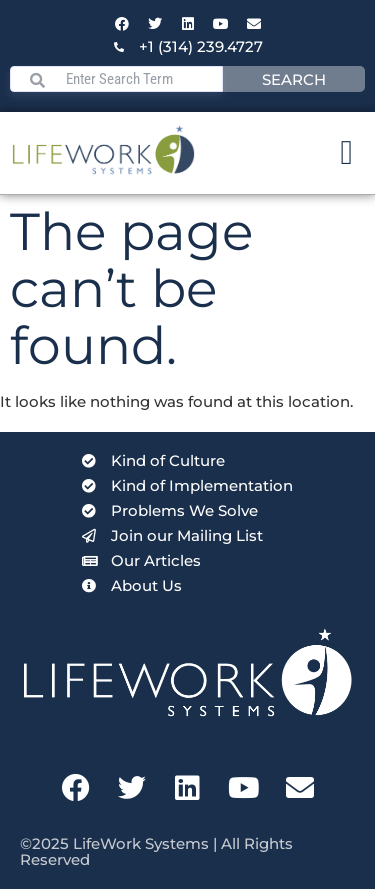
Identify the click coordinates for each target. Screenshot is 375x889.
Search (294, 79)
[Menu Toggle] (347, 153)
